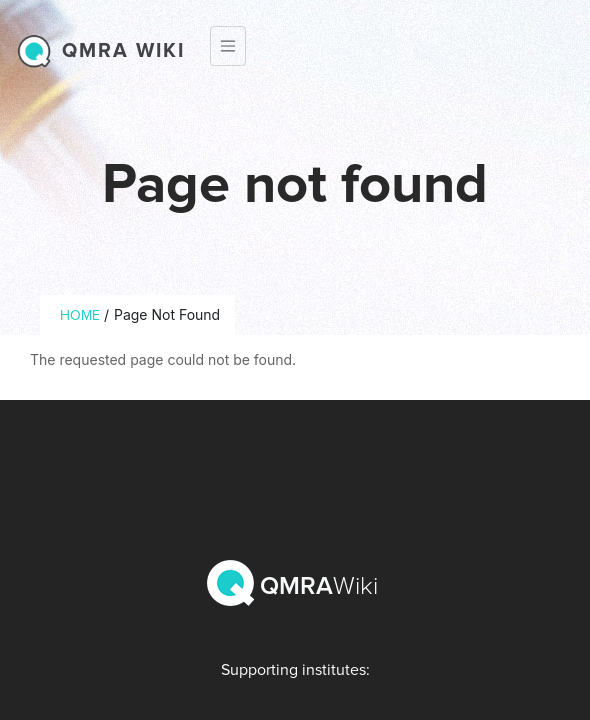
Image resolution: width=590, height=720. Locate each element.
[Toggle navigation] (228, 46)
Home (80, 315)
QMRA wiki (123, 51)
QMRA (295, 583)
